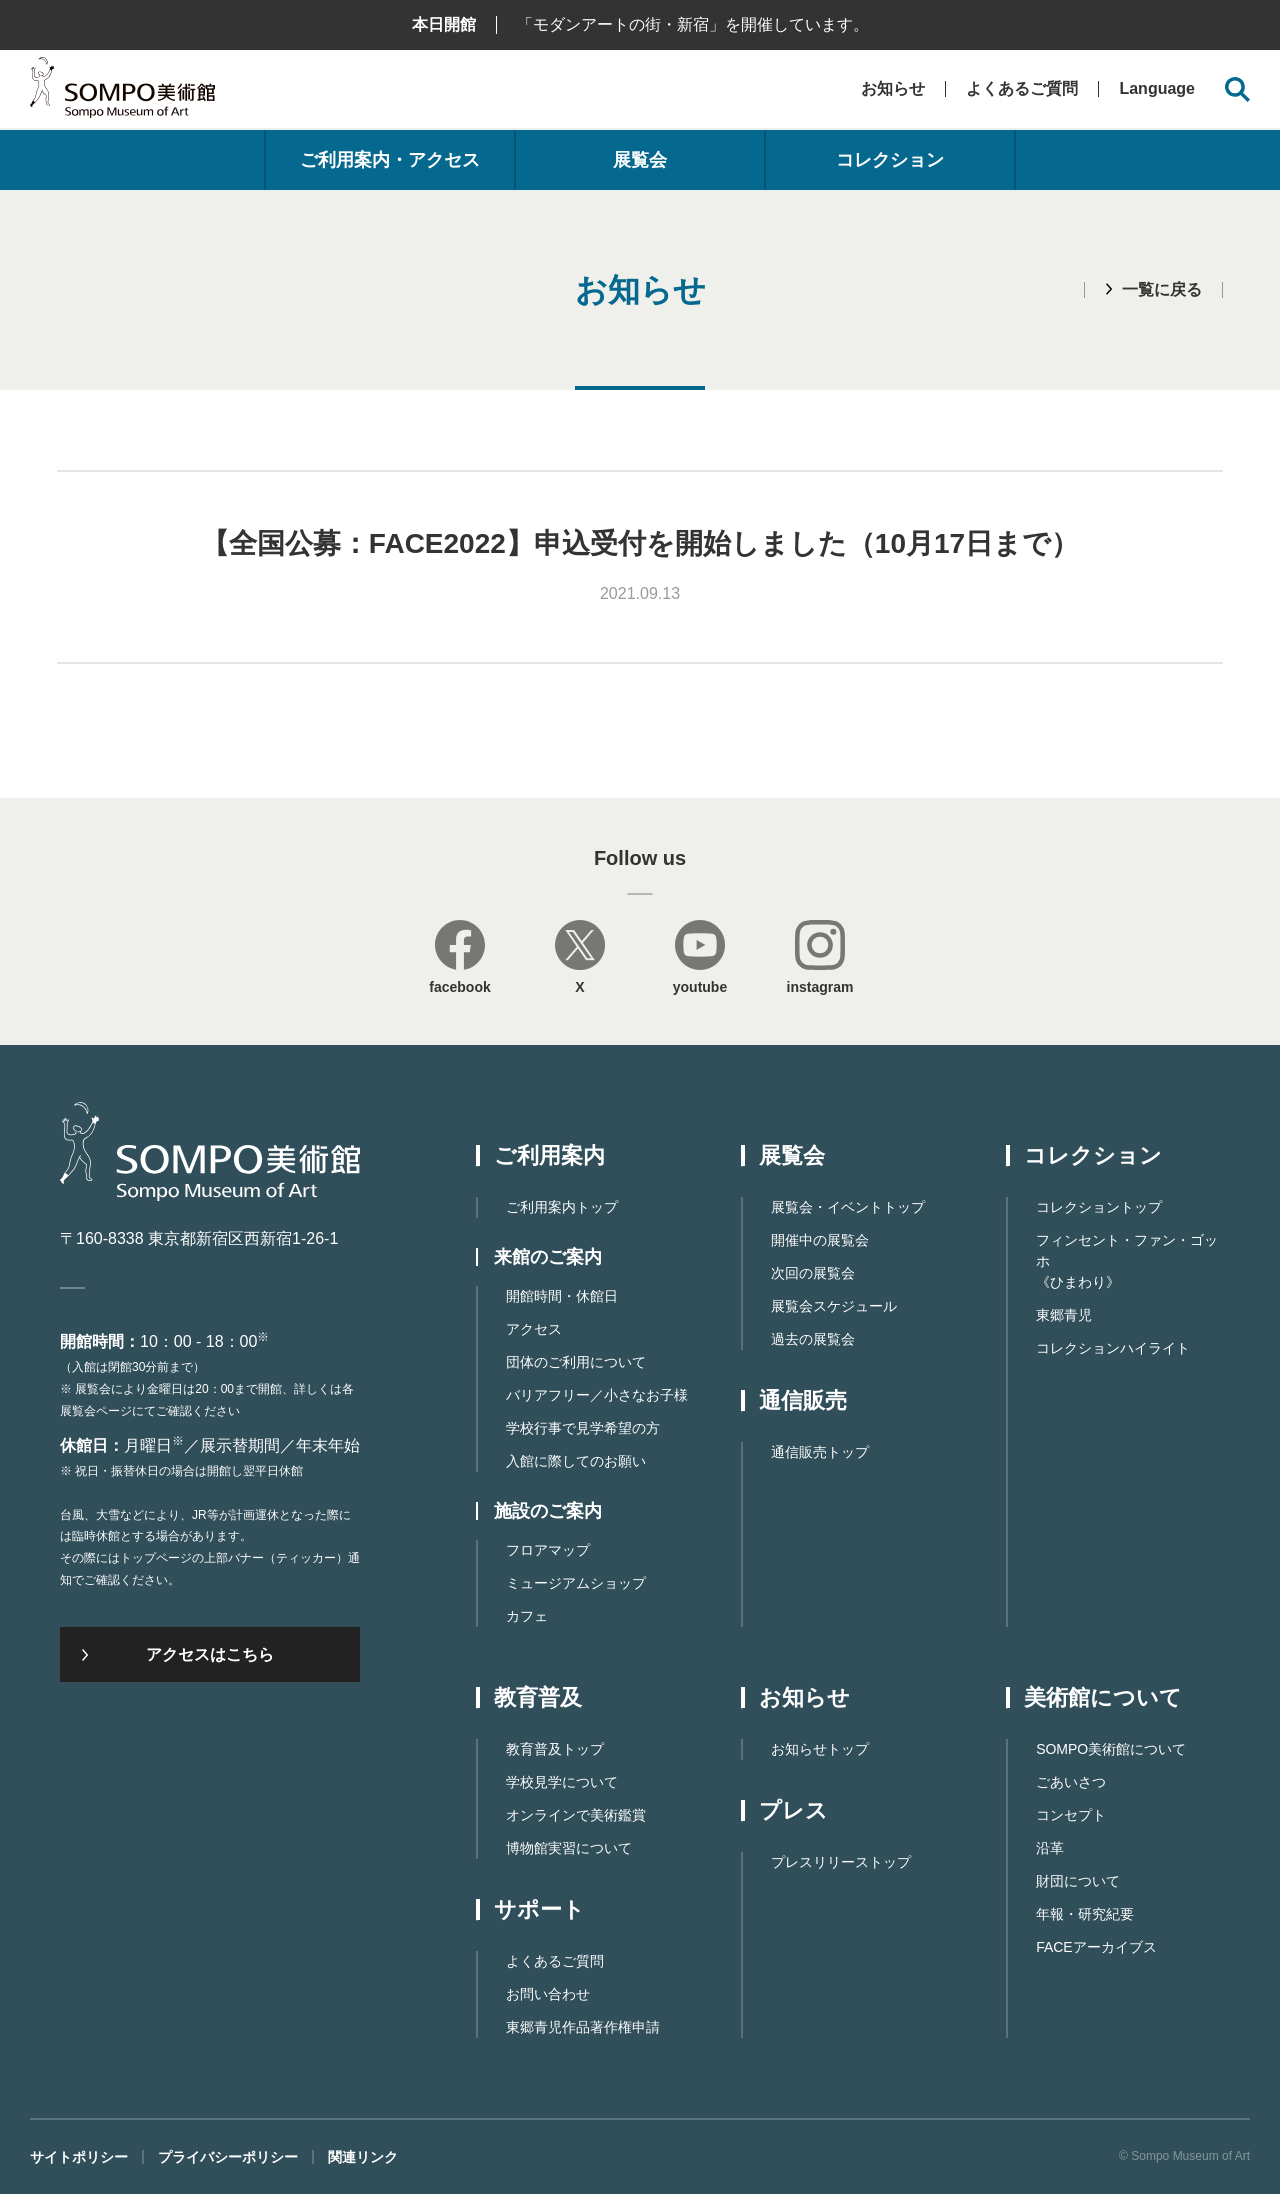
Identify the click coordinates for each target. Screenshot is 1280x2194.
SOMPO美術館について (1111, 1749)
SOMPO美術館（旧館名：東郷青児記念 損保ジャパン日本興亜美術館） (122, 92)
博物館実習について (569, 1848)
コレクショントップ (1099, 1207)
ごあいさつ (1071, 1782)
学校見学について (562, 1782)
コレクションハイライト (1113, 1348)
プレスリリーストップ (841, 1862)
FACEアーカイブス (1096, 1947)
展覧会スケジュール (834, 1306)
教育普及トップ (555, 1749)
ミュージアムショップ (576, 1583)
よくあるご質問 (1022, 88)
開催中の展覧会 (820, 1240)
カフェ (527, 1616)
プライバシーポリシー (228, 2157)
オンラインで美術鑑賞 (576, 1815)
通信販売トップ (820, 1452)
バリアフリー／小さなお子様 (597, 1395)
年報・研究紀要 (1085, 1914)
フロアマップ (548, 1550)
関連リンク (363, 2157)
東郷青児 (1064, 1315)
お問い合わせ (548, 1994)
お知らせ (893, 88)
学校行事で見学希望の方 (583, 1428)
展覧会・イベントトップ (848, 1207)
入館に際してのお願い (576, 1461)
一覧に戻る (1162, 289)
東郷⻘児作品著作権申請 (583, 2027)
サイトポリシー (79, 2157)
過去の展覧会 (813, 1339)
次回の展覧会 (813, 1273)
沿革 (1050, 1848)
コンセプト (1071, 1815)
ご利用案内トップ (562, 1207)
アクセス (534, 1329)
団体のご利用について (576, 1362)
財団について (1078, 1881)
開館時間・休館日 (562, 1296)
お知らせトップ (820, 1749)
